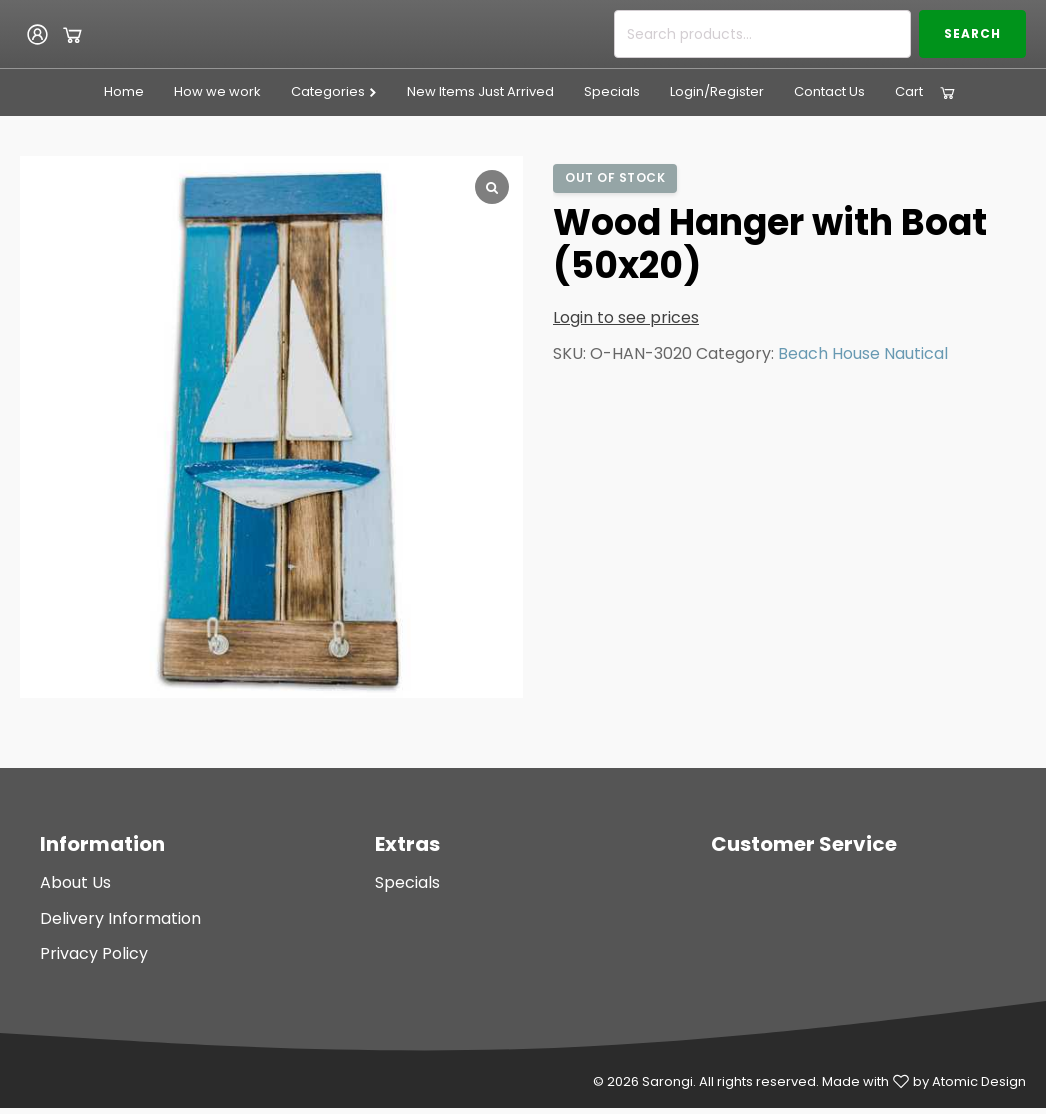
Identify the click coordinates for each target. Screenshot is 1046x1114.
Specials (612, 91)
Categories (334, 91)
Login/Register (717, 91)
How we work (217, 91)
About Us (75, 882)
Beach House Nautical (863, 353)
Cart (909, 91)
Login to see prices (626, 317)
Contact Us (829, 91)
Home (124, 91)
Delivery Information (120, 918)
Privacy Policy (94, 953)
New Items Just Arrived (480, 91)
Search (972, 33)
